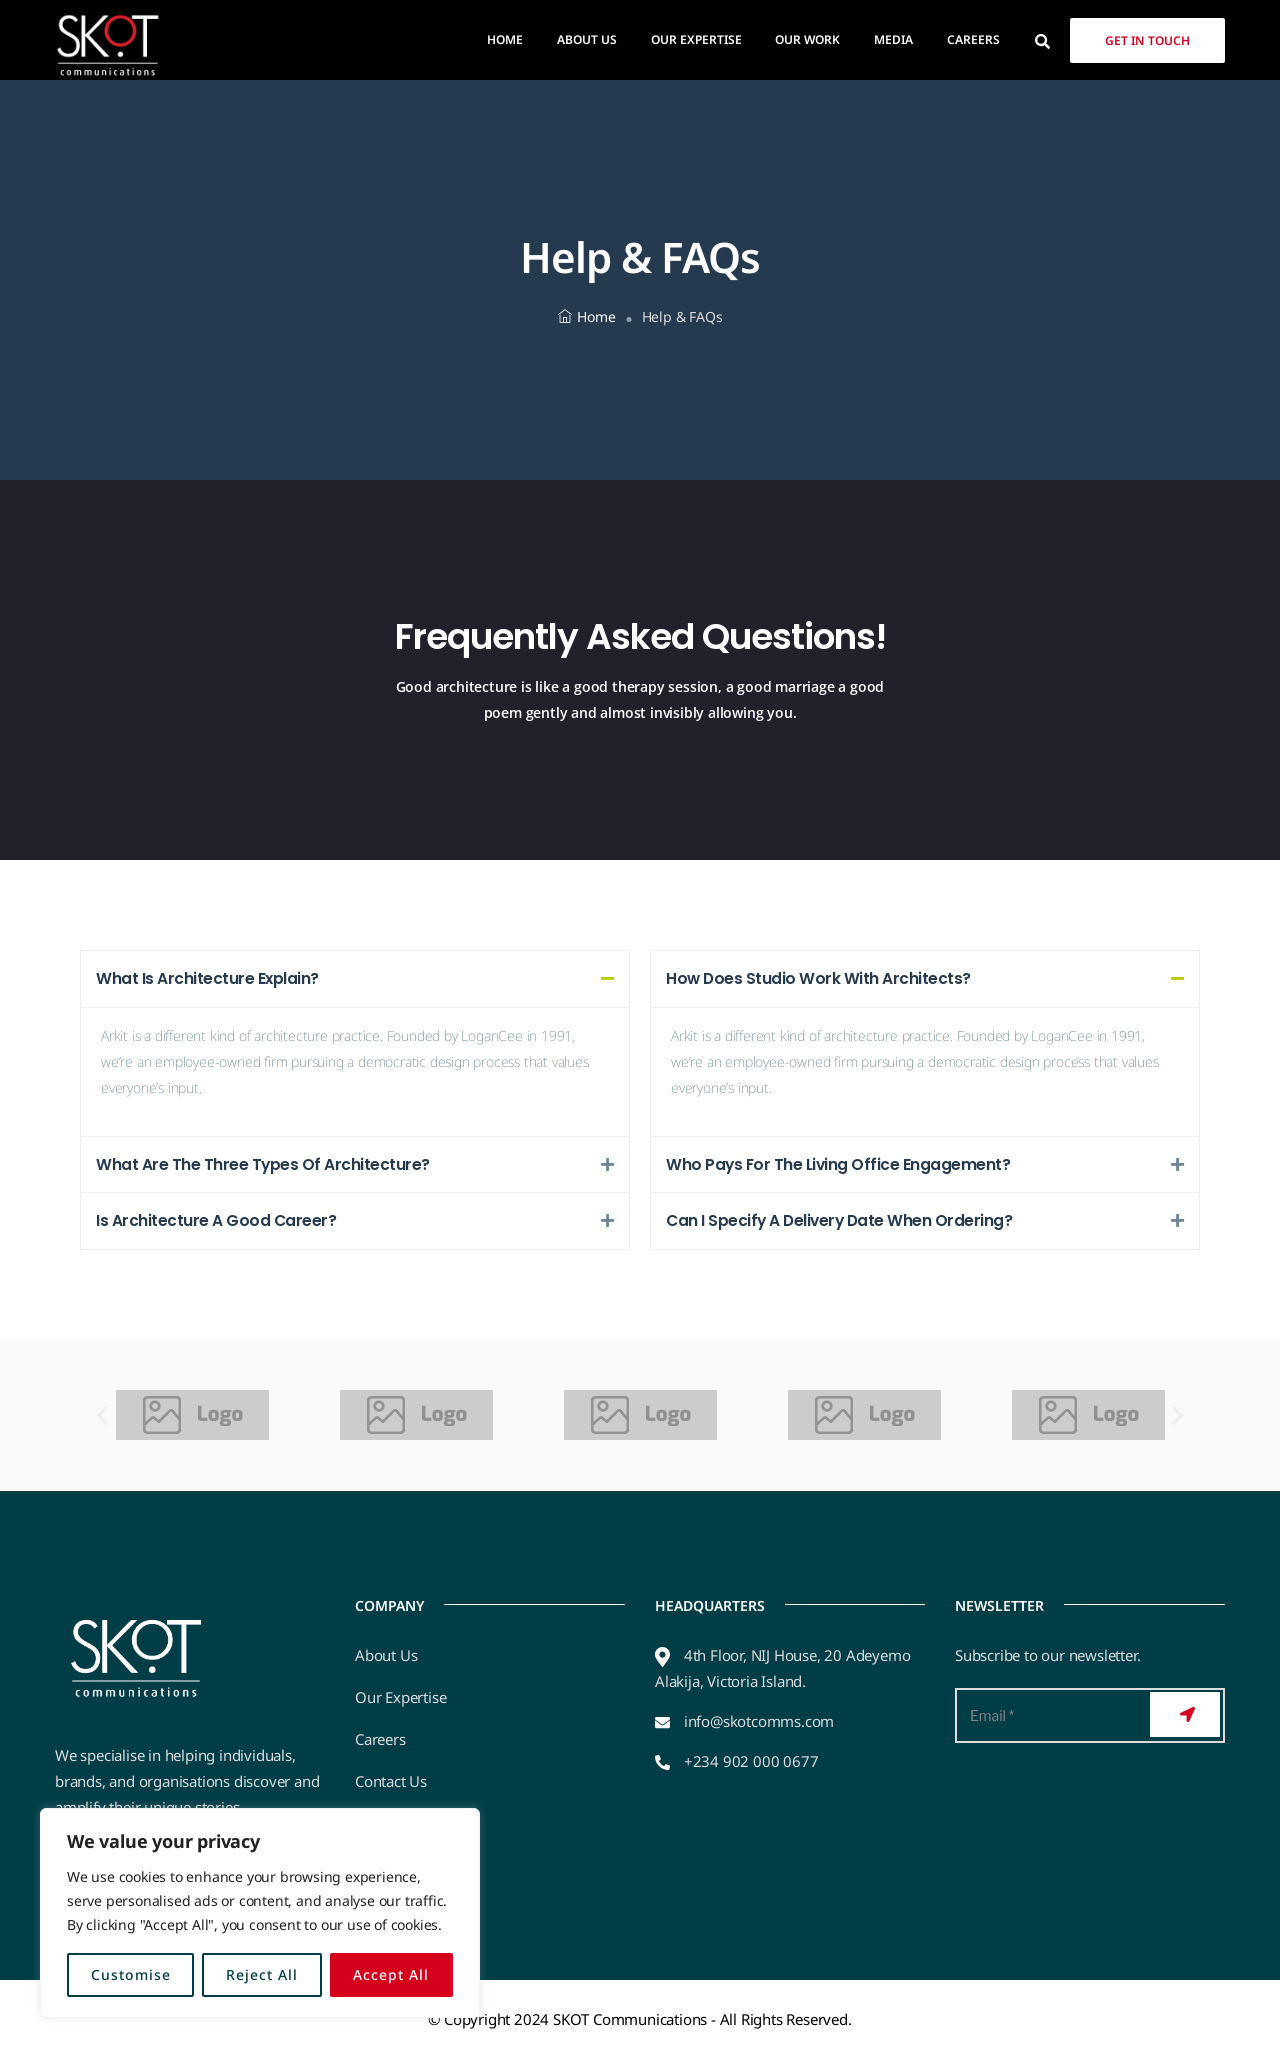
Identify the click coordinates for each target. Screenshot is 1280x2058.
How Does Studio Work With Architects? (819, 978)
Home (505, 39)
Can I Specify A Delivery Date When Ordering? (842, 1221)
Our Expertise (696, 39)
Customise (131, 1974)
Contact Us (391, 1782)
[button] (355, 979)
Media (893, 39)
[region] (260, 1913)
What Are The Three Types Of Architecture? (263, 1164)
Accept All (391, 1974)
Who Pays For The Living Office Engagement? (840, 1164)
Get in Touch (1147, 40)
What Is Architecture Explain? (208, 978)
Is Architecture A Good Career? (216, 1221)
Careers (973, 39)
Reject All (262, 1974)
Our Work (807, 39)
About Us (587, 39)
